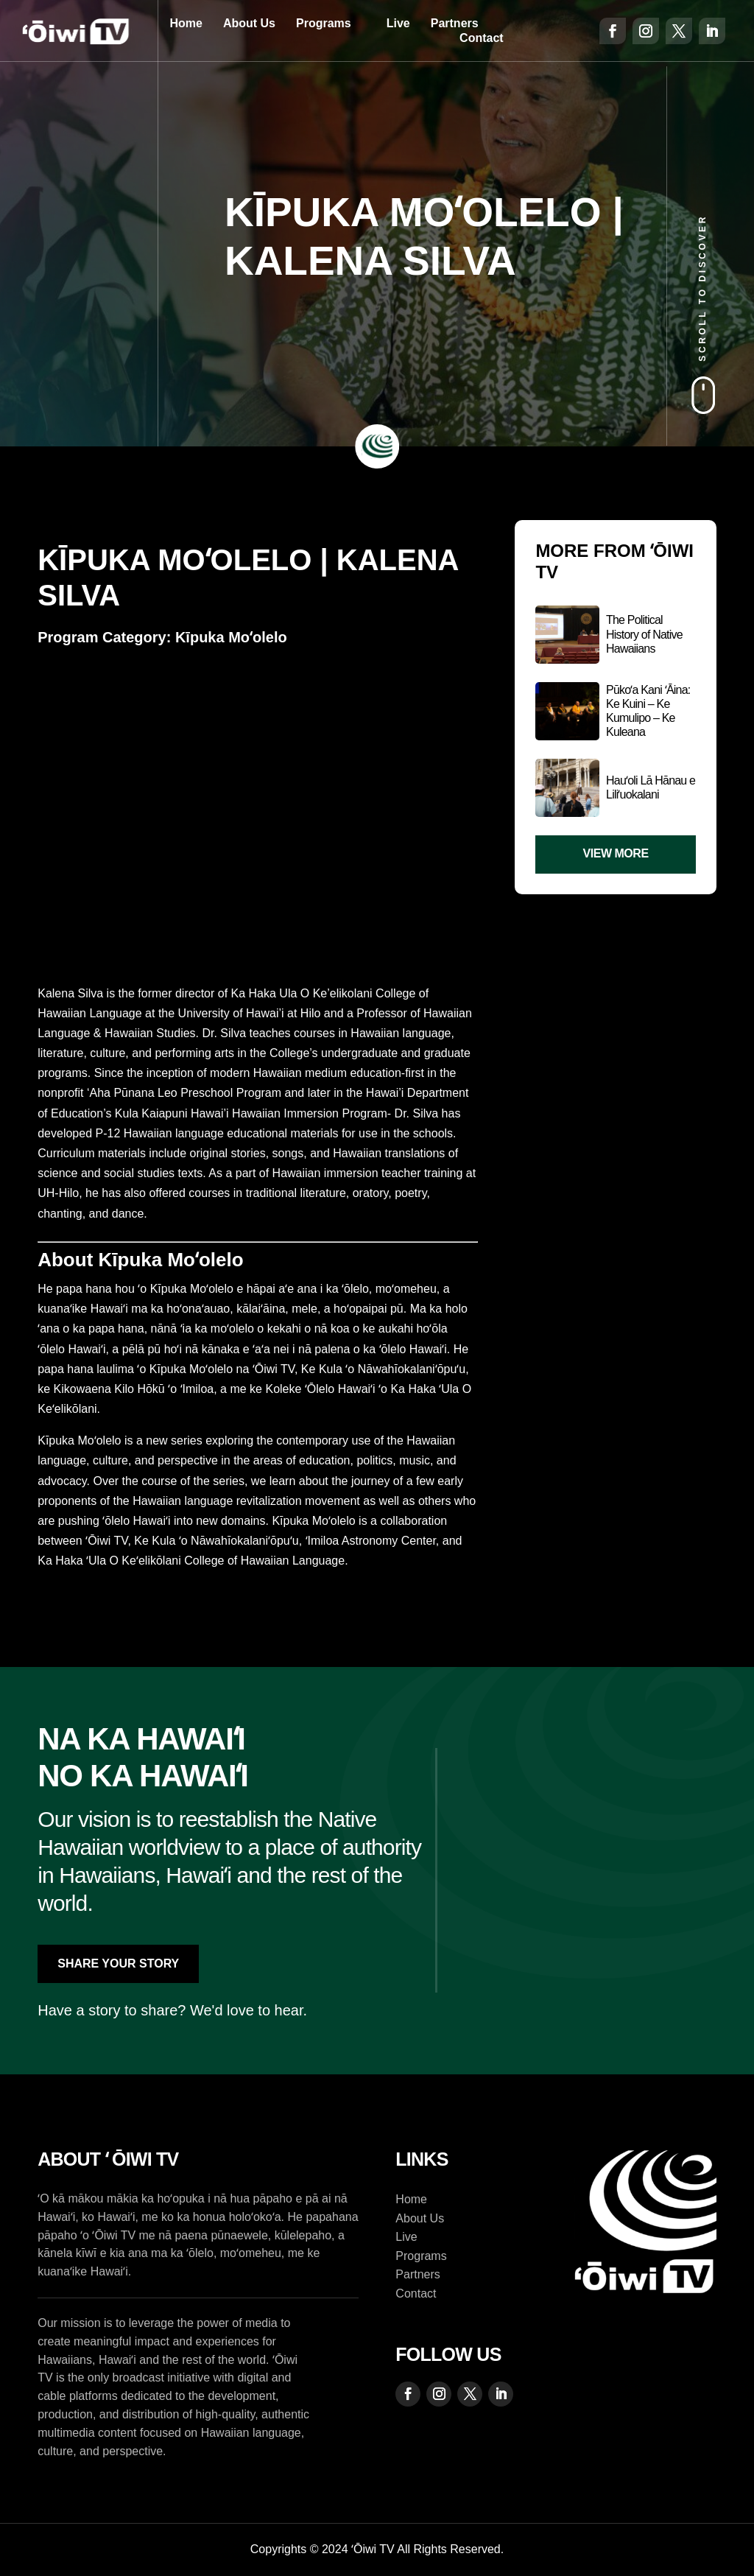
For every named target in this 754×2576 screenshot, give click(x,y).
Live (398, 23)
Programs (323, 23)
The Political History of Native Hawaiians (644, 634)
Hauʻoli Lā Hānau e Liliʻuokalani (650, 787)
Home (185, 23)
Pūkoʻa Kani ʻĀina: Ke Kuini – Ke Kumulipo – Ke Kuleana (648, 711)
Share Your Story (118, 1963)
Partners (455, 23)
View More (616, 853)
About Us (249, 23)
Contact (481, 38)
